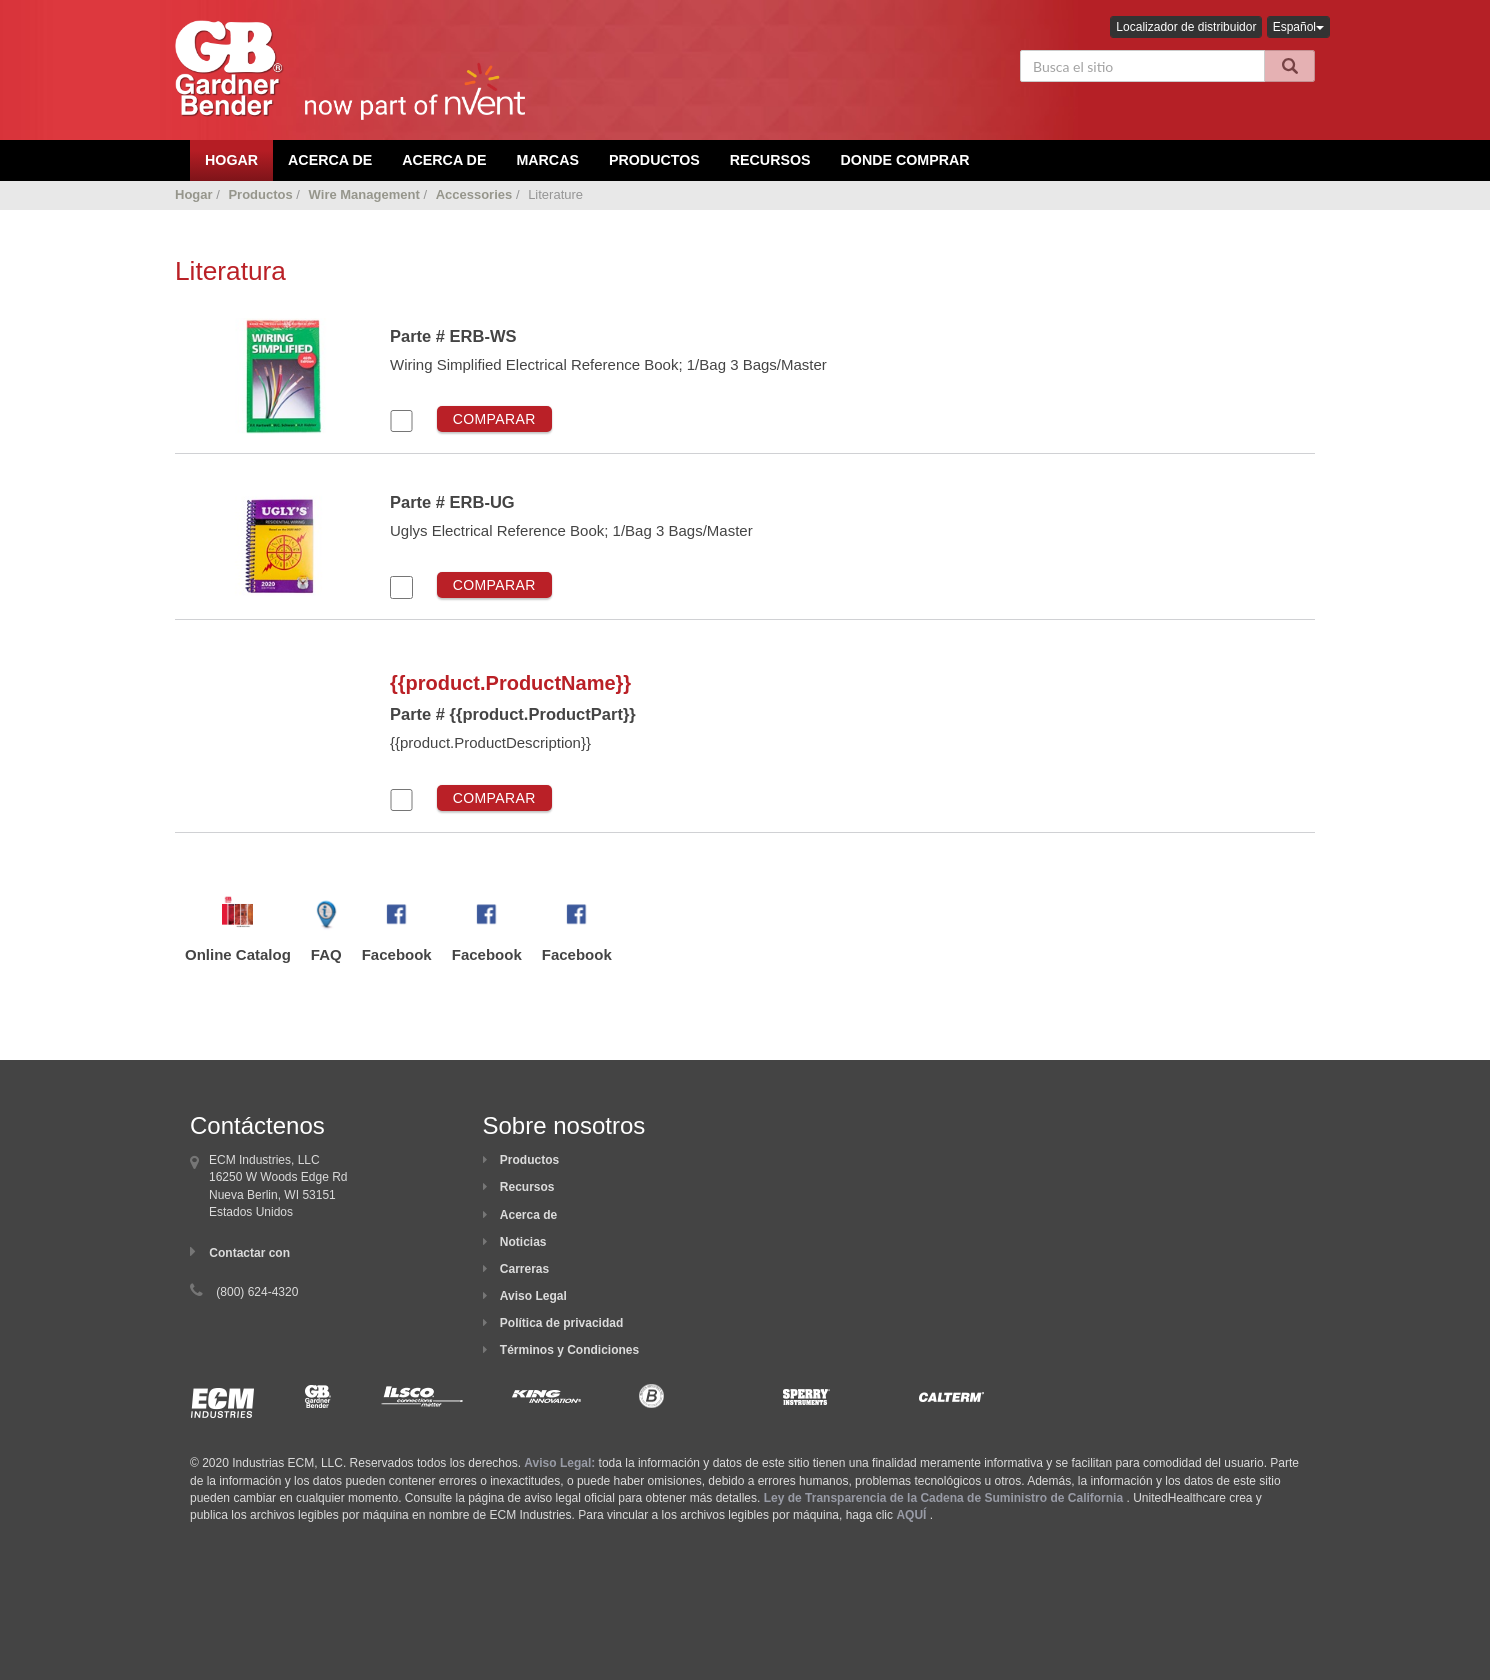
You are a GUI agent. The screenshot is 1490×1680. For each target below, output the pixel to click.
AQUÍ (911, 1515)
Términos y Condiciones (569, 1350)
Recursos (770, 160)
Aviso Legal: (559, 1463)
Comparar (494, 419)
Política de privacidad (561, 1323)
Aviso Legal (533, 1296)
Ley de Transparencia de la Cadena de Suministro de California (943, 1498)
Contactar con (249, 1253)
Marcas (547, 160)
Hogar (194, 194)
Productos (654, 160)
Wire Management (364, 194)
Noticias (523, 1242)
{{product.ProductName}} (510, 683)
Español (1298, 27)
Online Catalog (238, 954)
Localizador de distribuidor (1186, 27)
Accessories (474, 194)
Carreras (524, 1269)
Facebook (397, 954)
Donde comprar (905, 160)
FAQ (326, 954)
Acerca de (528, 1215)
